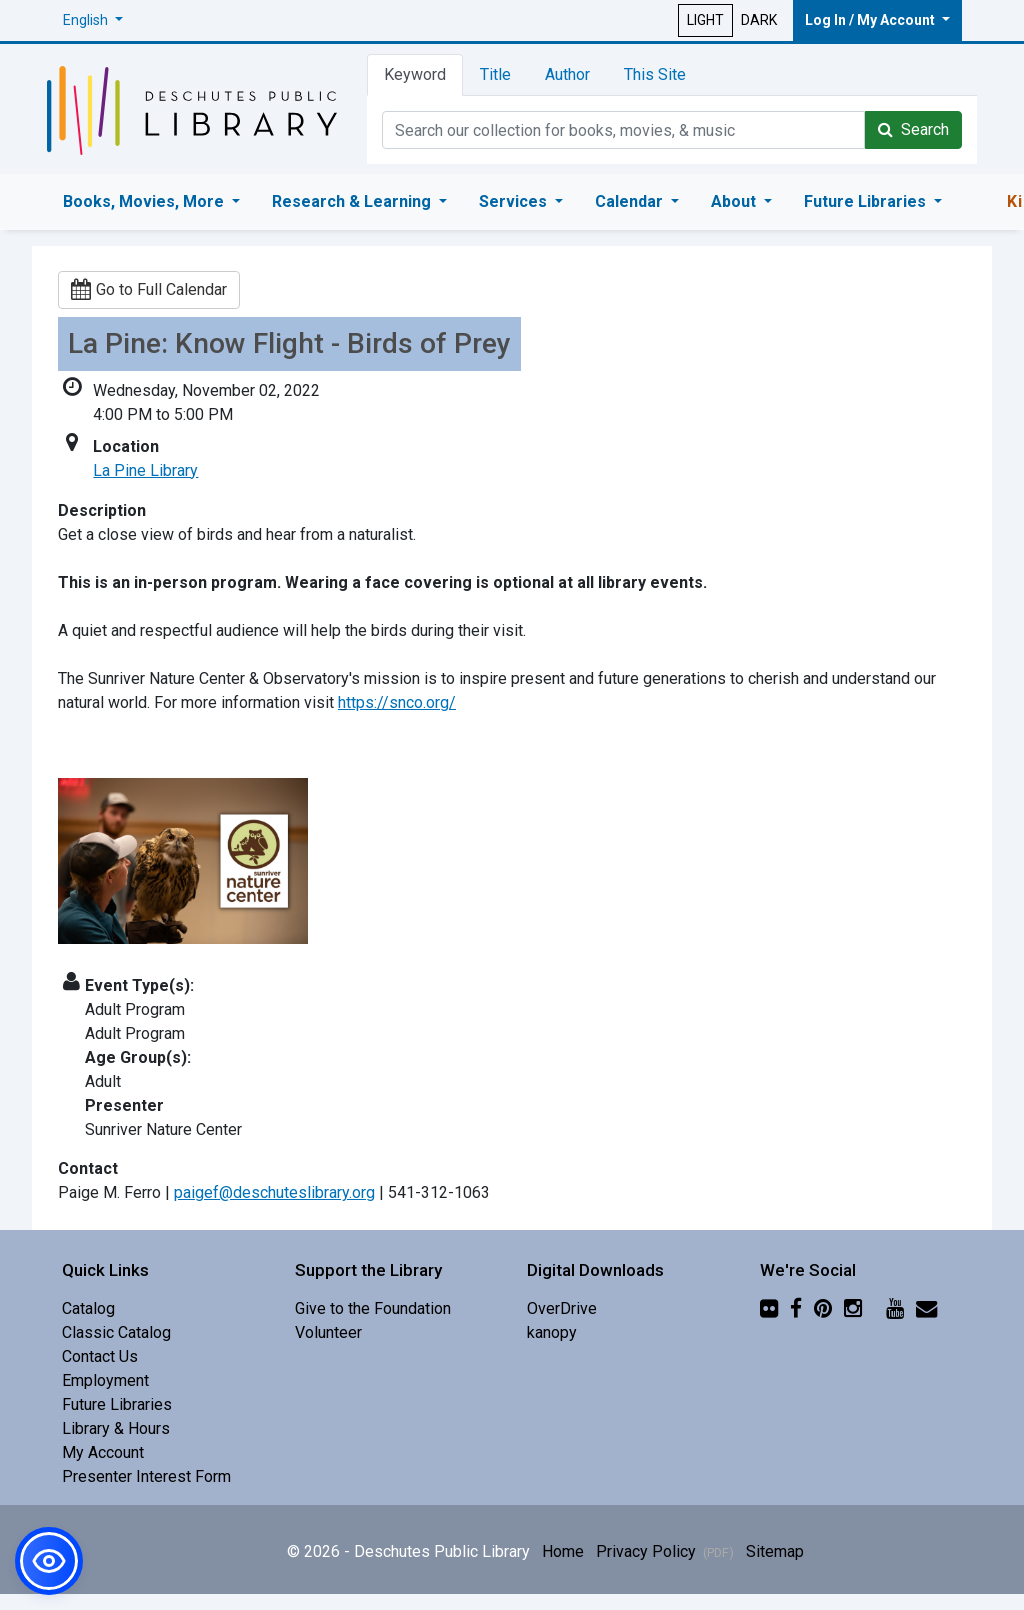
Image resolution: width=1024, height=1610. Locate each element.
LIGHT (705, 20)
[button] (93, 20)
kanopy (552, 1332)
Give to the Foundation (373, 1308)
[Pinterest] (823, 1308)
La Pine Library (145, 470)
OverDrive (562, 1308)
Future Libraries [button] (867, 201)
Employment (105, 1380)
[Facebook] (796, 1308)
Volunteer (328, 1332)
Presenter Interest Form (146, 1476)
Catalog (88, 1308)
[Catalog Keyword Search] (623, 130)
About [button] (735, 201)
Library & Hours (116, 1428)
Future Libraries (117, 1404)
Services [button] (515, 201)
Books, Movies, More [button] (145, 201)
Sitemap (775, 1551)
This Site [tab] (655, 74)
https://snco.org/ (397, 702)
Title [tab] (495, 74)
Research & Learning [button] (353, 201)
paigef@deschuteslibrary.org (274, 1192)
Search (913, 129)
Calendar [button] (631, 201)
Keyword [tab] (415, 74)
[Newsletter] (926, 1308)
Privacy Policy (665, 1551)
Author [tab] (567, 74)
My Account (103, 1452)
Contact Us (100, 1356)
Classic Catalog (116, 1332)
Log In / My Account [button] (871, 20)
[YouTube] (895, 1308)
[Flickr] (769, 1308)
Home (563, 1551)
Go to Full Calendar (149, 289)
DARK (759, 20)
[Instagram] (853, 1308)
